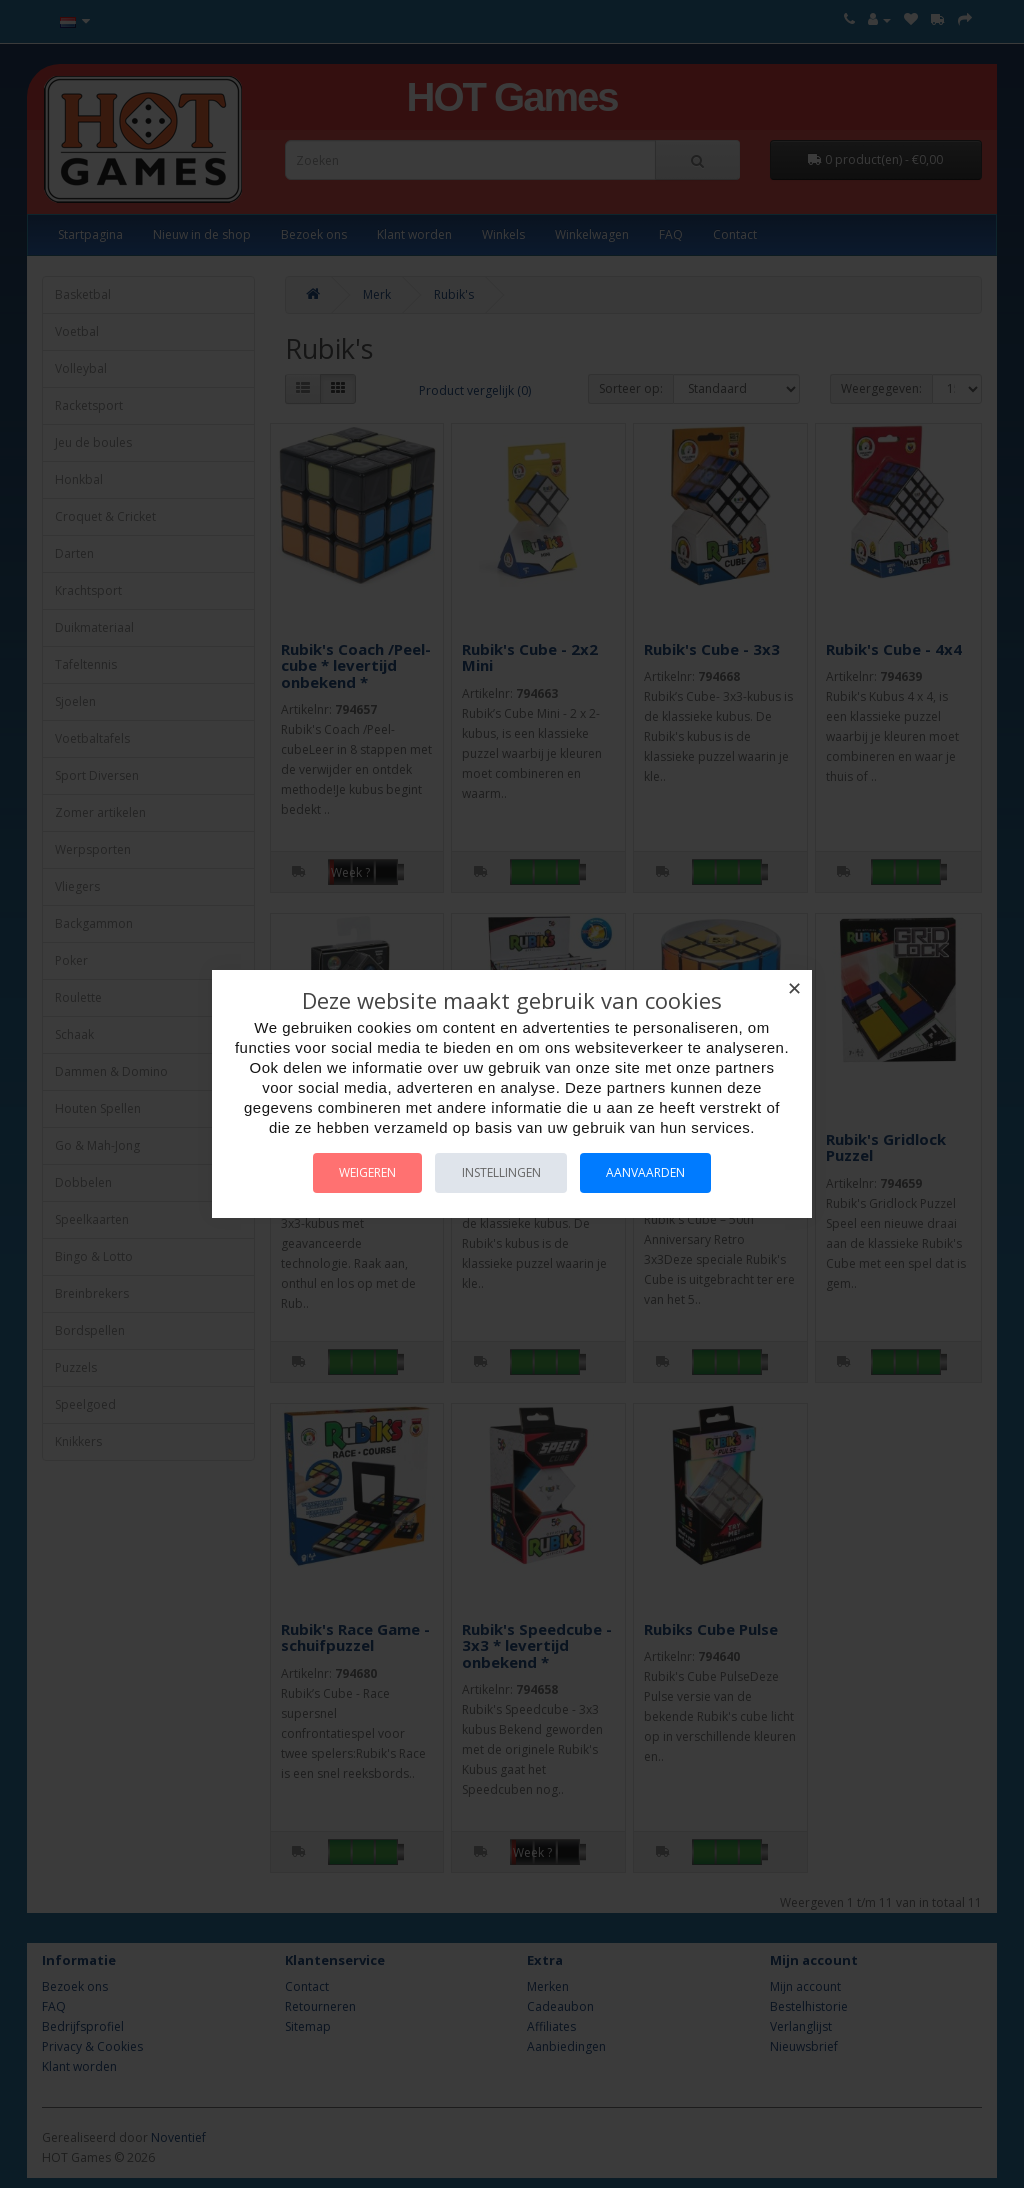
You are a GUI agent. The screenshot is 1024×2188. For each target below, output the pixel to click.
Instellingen (501, 1172)
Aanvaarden (653, 1172)
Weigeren (360, 1172)
